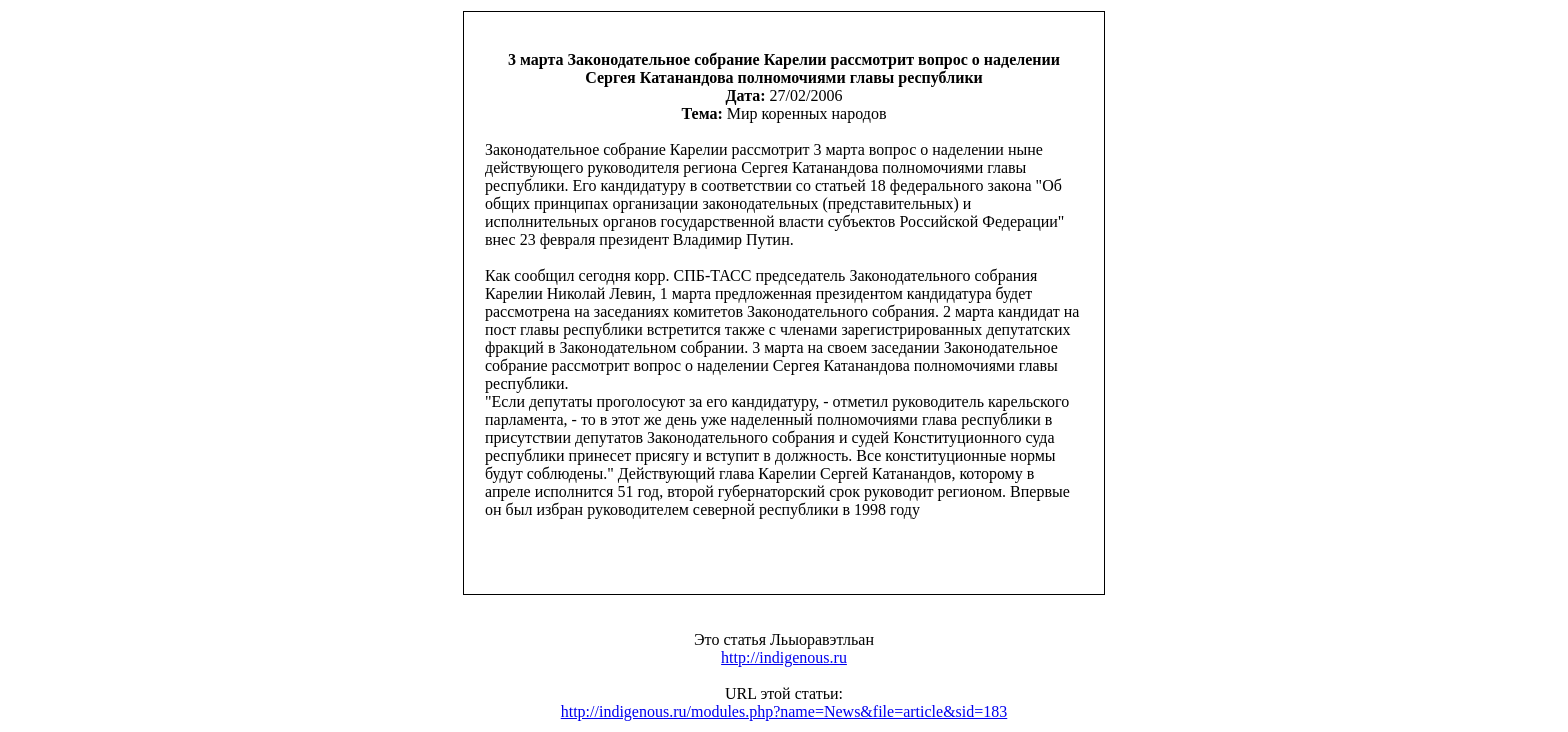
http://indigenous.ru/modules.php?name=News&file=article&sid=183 (784, 711)
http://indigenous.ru (784, 657)
